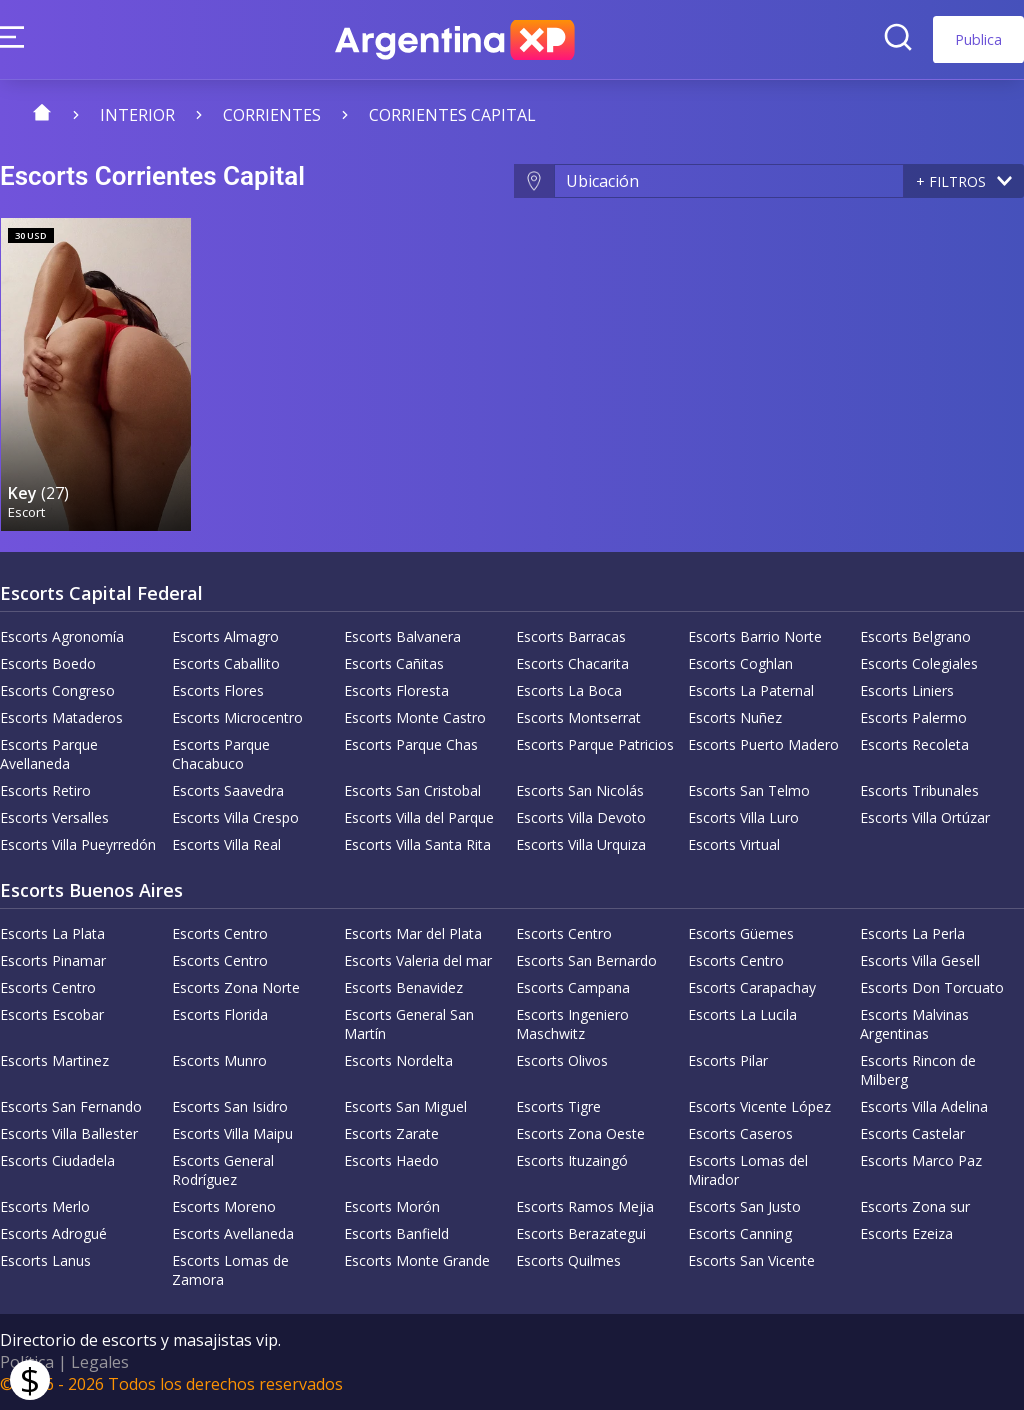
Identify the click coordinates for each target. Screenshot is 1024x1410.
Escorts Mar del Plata (413, 933)
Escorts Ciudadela (57, 1160)
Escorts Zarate (391, 1133)
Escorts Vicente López (759, 1106)
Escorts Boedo (48, 663)
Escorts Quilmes (568, 1260)
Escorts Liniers (907, 690)
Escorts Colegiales (919, 663)
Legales (100, 1362)
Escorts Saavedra (228, 790)
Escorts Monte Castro (415, 717)
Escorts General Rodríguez (223, 1170)
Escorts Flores (218, 690)
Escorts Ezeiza (906, 1233)
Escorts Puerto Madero (763, 744)
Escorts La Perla (912, 933)
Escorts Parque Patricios (595, 744)
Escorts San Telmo (749, 790)
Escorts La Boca (569, 690)
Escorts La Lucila (742, 1014)
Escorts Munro (219, 1060)
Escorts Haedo (391, 1160)
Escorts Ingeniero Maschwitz (572, 1024)
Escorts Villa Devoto (581, 817)
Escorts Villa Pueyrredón (78, 844)
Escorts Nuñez (735, 717)
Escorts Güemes (741, 933)
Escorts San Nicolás (580, 790)
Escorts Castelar (912, 1133)
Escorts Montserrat (578, 717)
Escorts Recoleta (914, 744)
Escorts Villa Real (226, 844)
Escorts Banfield (396, 1233)
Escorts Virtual (734, 844)
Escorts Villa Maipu (232, 1133)
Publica (978, 39)
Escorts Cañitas (394, 663)
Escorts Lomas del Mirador (748, 1170)
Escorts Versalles (54, 817)
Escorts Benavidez (403, 987)
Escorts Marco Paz (921, 1160)
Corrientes (272, 115)
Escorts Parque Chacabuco (221, 754)
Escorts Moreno (224, 1206)
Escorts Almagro (225, 636)
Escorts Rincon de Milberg (918, 1070)
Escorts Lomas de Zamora (230, 1270)
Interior (137, 115)
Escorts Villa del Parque (419, 817)
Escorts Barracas (571, 636)
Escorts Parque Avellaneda (49, 754)
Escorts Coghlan (740, 663)
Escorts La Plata (52, 933)
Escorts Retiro (45, 790)
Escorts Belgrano (915, 636)
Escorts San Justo (744, 1206)
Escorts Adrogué (53, 1233)
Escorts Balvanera (402, 636)
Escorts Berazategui (581, 1233)
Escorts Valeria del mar (418, 960)
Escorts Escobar (52, 1014)
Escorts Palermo (913, 717)
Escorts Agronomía (62, 636)
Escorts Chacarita (572, 663)
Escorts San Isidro (230, 1106)
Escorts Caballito (226, 663)
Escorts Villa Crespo (235, 817)
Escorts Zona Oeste (580, 1133)
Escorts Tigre (558, 1106)
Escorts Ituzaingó (572, 1160)
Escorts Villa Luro (743, 817)
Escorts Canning (740, 1233)
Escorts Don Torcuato (932, 987)
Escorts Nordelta (398, 1060)
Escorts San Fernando (71, 1106)
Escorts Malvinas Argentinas (914, 1024)
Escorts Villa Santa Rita (417, 844)
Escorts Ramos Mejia (585, 1206)
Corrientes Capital (452, 115)
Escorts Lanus (45, 1260)
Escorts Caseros (740, 1133)
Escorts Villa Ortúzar (925, 817)
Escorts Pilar (728, 1060)
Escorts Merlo (45, 1206)
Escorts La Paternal (751, 690)
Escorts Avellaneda (233, 1233)
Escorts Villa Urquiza (581, 844)
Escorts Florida (220, 1014)
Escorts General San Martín (409, 1024)
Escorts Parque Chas (411, 744)
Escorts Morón (392, 1206)
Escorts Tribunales (919, 790)
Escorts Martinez (54, 1060)
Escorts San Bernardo (586, 960)
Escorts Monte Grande (417, 1260)
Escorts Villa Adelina (924, 1106)
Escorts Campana (573, 987)
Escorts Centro (220, 933)
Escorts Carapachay (752, 987)
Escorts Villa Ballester (69, 1133)
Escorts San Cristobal (412, 790)
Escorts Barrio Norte (755, 636)
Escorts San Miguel (405, 1106)
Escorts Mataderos (61, 717)
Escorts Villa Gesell (920, 960)
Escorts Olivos (562, 1060)
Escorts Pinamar (53, 960)
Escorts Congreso (57, 690)
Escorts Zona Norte (236, 987)
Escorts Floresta (396, 690)
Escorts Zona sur (915, 1206)
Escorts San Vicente (751, 1260)
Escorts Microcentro (237, 717)
